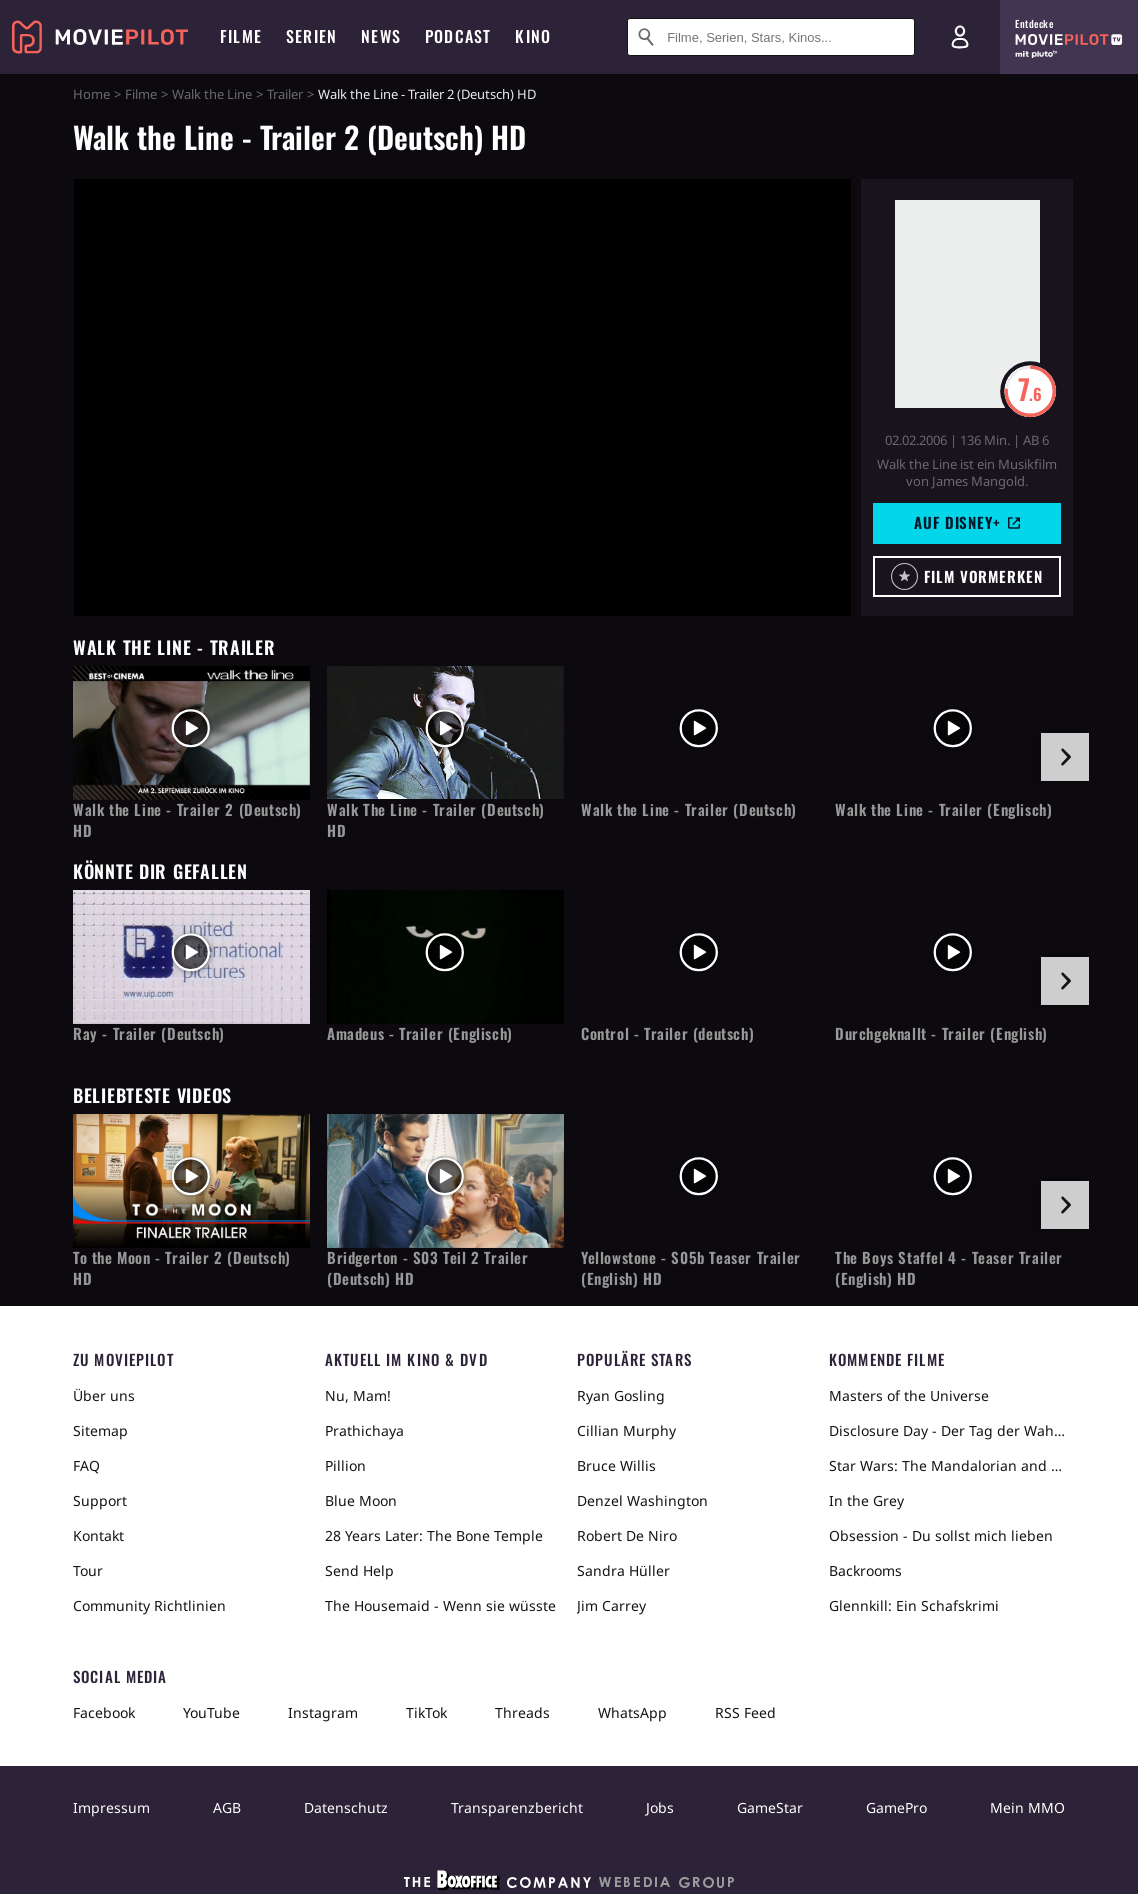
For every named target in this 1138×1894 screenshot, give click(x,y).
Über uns (104, 1395)
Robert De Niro (627, 1535)
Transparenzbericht (517, 1807)
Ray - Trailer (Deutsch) (149, 1033)
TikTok (426, 1712)
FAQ (86, 1465)
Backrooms (865, 1570)
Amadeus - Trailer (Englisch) (420, 1033)
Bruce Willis (616, 1465)
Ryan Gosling (621, 1395)
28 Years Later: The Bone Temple (434, 1535)
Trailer (285, 94)
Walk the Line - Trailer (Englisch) (943, 809)
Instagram (323, 1712)
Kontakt (98, 1535)
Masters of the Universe (909, 1395)
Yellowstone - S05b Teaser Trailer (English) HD (691, 1268)
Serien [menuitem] (311, 36)
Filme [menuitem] (241, 36)
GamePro (896, 1807)
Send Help (359, 1570)
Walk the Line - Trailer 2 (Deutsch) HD (187, 820)
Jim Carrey (611, 1605)
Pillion (345, 1465)
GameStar (770, 1807)
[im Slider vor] (1065, 757)
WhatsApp (632, 1712)
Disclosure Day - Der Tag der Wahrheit (947, 1430)
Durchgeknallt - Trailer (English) (941, 1033)
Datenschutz (346, 1807)
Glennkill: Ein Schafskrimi (914, 1605)
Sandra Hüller (623, 1570)
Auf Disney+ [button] (967, 522)
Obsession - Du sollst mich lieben (941, 1535)
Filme (141, 94)
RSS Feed (745, 1712)
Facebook (104, 1712)
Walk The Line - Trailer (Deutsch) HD (436, 820)
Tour (88, 1570)
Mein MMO (1027, 1807)
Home (91, 94)
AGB (227, 1807)
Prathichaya (364, 1430)
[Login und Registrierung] (960, 37)
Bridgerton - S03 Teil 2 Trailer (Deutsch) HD (428, 1268)
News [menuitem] (381, 36)
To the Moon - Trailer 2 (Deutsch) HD (182, 1268)
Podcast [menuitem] (458, 36)
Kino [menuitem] (533, 36)
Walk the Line (212, 94)
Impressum (111, 1807)
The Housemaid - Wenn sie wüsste (440, 1605)
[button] (967, 576)
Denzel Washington (642, 1500)
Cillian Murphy (626, 1430)
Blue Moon (361, 1500)
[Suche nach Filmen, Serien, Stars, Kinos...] (771, 37)
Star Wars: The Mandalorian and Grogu (947, 1465)
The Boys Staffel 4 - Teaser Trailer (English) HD (949, 1268)
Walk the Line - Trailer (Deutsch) (689, 809)
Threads (522, 1712)
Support (100, 1500)
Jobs (660, 1807)
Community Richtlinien (149, 1605)
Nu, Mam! (358, 1395)
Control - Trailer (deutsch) (667, 1033)
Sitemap (100, 1430)
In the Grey (866, 1500)
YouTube (211, 1712)
